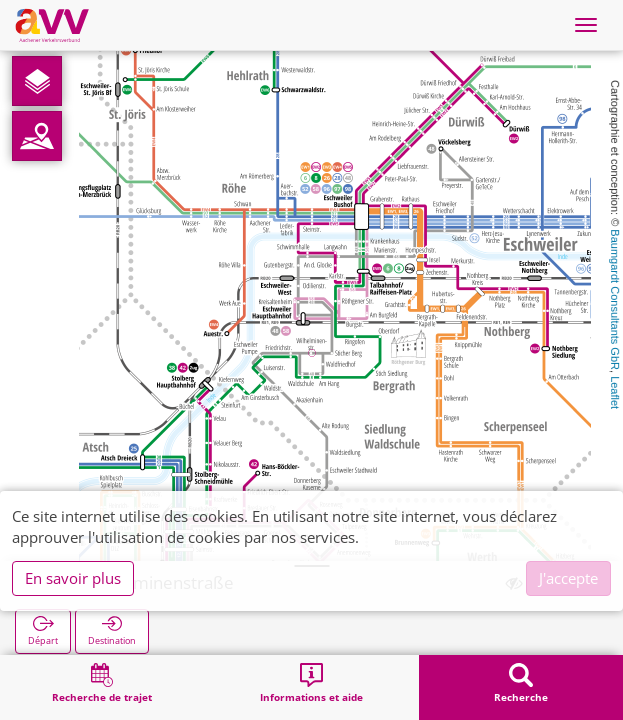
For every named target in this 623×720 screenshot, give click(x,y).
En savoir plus (73, 578)
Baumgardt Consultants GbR (615, 299)
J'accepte (568, 578)
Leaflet (615, 392)
